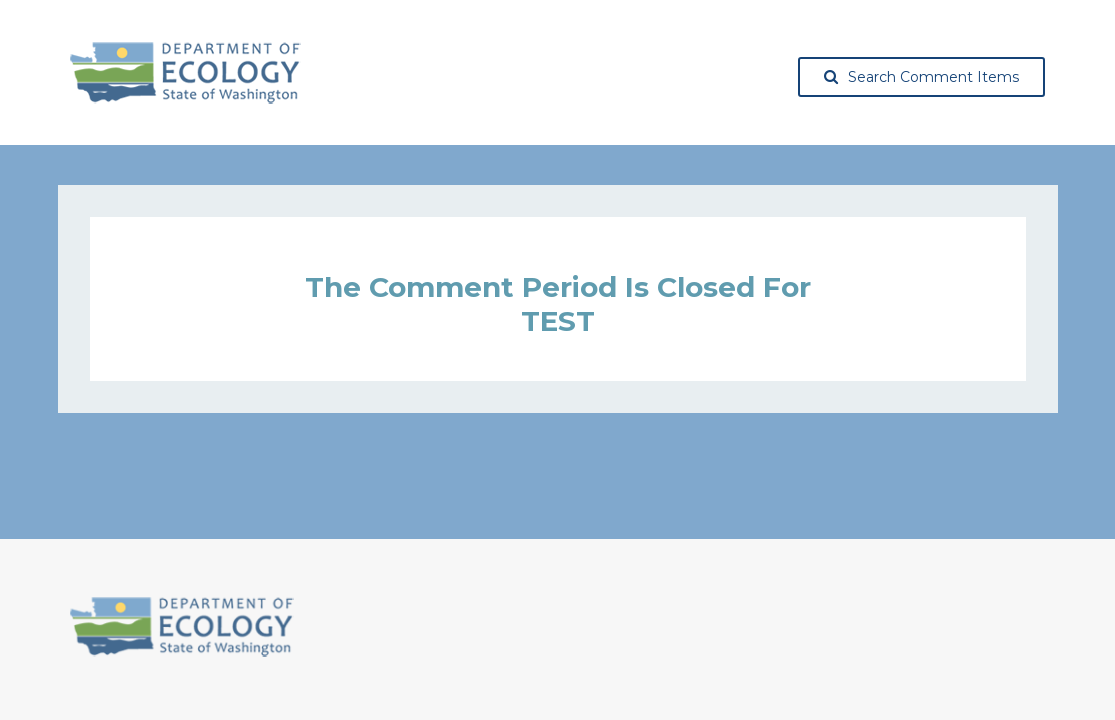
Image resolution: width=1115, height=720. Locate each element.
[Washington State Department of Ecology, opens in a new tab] (185, 73)
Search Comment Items (921, 77)
